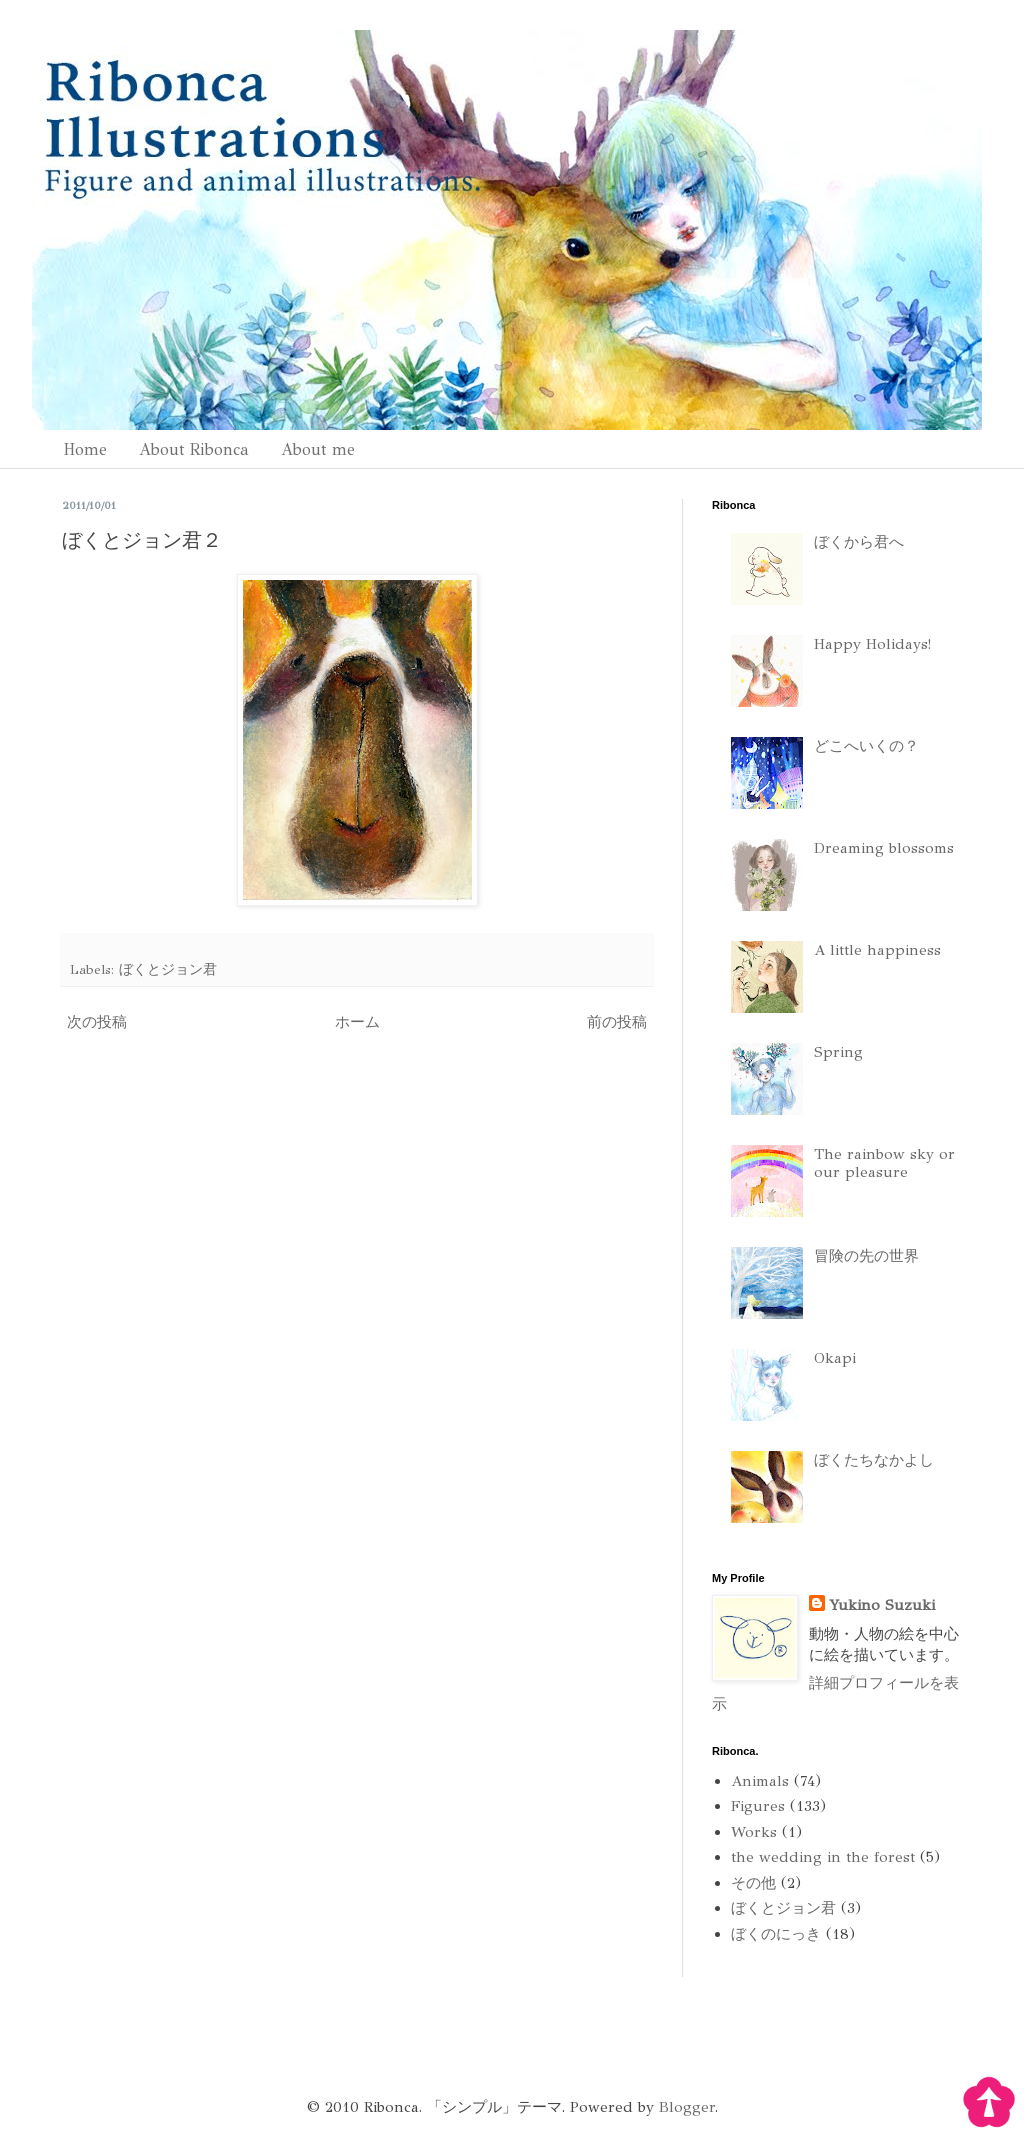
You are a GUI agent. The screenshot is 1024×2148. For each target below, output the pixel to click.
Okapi (835, 1358)
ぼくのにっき (776, 1934)
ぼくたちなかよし (874, 1460)
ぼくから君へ (859, 542)
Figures (758, 1806)
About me (318, 449)
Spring (838, 1052)
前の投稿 (617, 1022)
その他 (753, 1883)
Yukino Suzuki (882, 1605)
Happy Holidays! (872, 644)
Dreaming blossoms (884, 848)
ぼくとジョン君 (168, 969)
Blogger (687, 2107)
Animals (760, 1781)
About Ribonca (194, 449)
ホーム (357, 1022)
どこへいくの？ (866, 746)
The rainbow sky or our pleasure (884, 1163)
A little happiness (877, 950)
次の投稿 (97, 1022)
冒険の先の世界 (866, 1256)
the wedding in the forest (823, 1857)
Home (85, 449)
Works (754, 1832)
